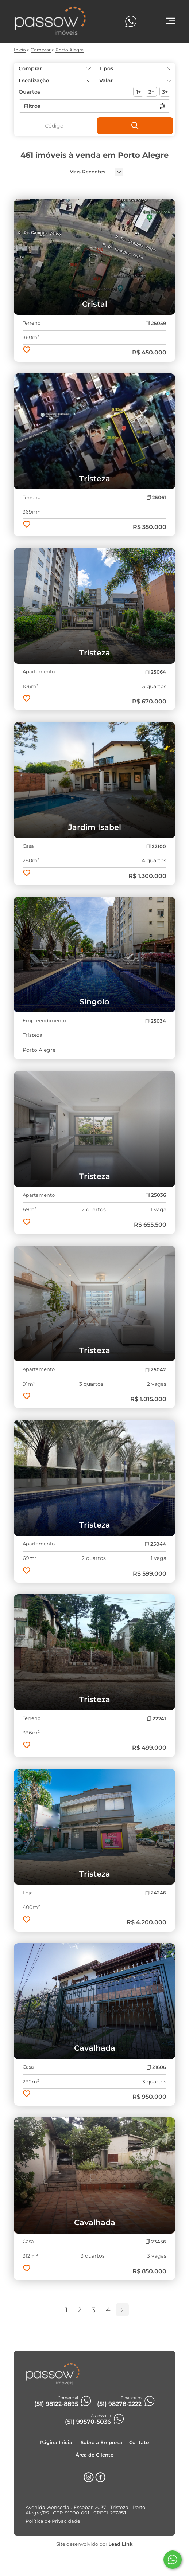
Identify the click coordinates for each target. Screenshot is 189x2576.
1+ (138, 92)
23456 (156, 2241)
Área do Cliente (94, 2455)
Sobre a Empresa (101, 2442)
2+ (151, 92)
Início (20, 49)
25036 (156, 1195)
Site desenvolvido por (94, 2544)
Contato (139, 2442)
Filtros (95, 106)
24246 (155, 1892)
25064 (155, 672)
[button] (134, 81)
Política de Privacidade (53, 2521)
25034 (155, 1021)
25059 (156, 323)
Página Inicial (57, 2442)
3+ (165, 92)
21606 (156, 2067)
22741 (156, 1718)
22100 (156, 846)
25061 (156, 497)
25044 (155, 1544)
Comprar (41, 49)
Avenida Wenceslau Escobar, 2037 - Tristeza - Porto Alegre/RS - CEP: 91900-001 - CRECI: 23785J (85, 2510)
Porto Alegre (69, 49)
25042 (155, 1369)
